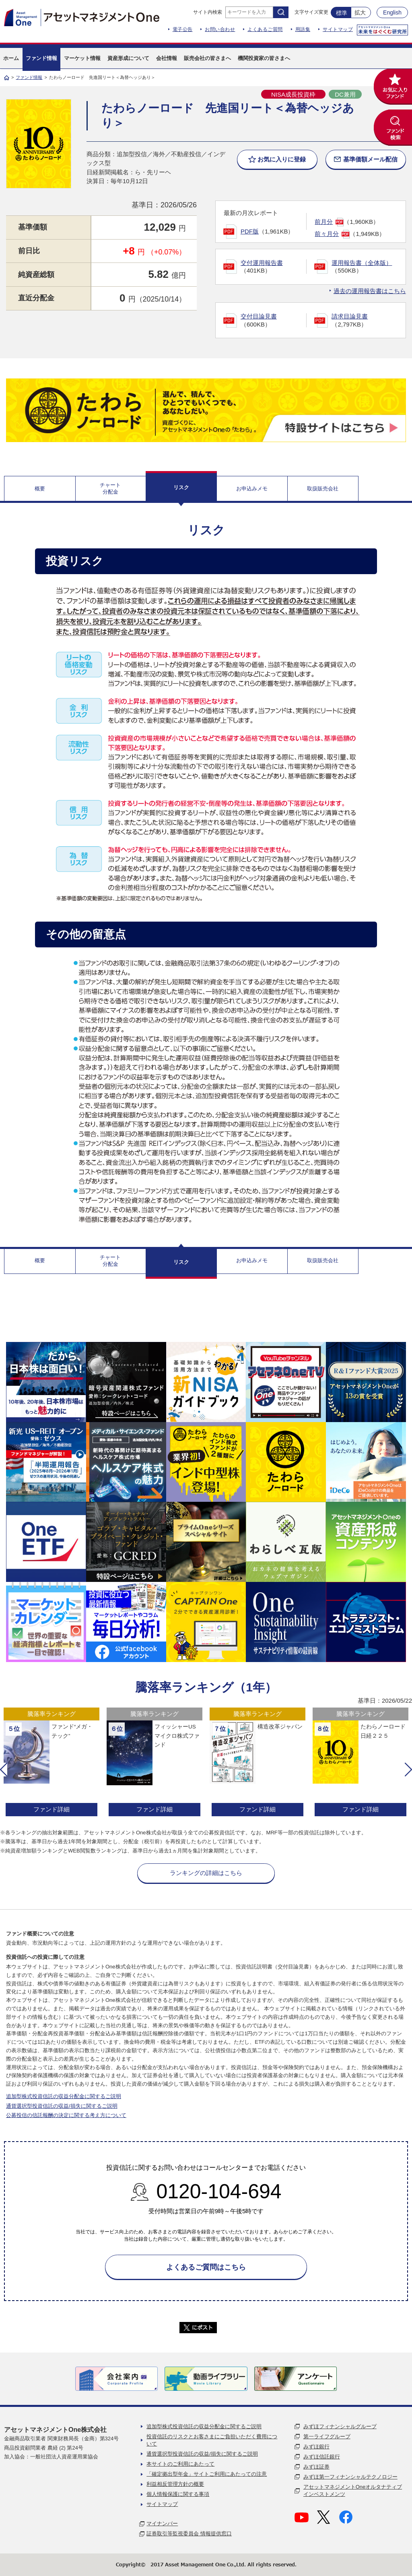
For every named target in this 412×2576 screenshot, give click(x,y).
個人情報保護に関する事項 (177, 2494)
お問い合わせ (220, 29)
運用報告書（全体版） (362, 262)
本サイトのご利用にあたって (180, 2464)
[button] (3, 1769)
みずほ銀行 (316, 2447)
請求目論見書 (350, 316)
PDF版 (250, 231)
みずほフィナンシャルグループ (340, 2426)
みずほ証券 (316, 2467)
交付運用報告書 (262, 262)
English (392, 12)
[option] (51, 1763)
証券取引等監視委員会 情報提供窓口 (189, 2534)
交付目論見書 (259, 316)
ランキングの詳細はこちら (206, 1872)
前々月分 (327, 233)
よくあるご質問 (265, 29)
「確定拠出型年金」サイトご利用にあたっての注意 (206, 2474)
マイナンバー (162, 2523)
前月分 (324, 221)
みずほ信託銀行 (321, 2457)
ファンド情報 (29, 77)
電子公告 (183, 29)
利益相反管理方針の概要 (175, 2484)
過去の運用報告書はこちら (370, 290)
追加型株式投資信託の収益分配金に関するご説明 (63, 2096)
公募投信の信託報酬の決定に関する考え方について (66, 2115)
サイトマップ (338, 29)
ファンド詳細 (51, 1809)
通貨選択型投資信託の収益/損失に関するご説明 (61, 2106)
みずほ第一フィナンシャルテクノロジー (350, 2477)
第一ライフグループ (326, 2436)
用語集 (303, 29)
